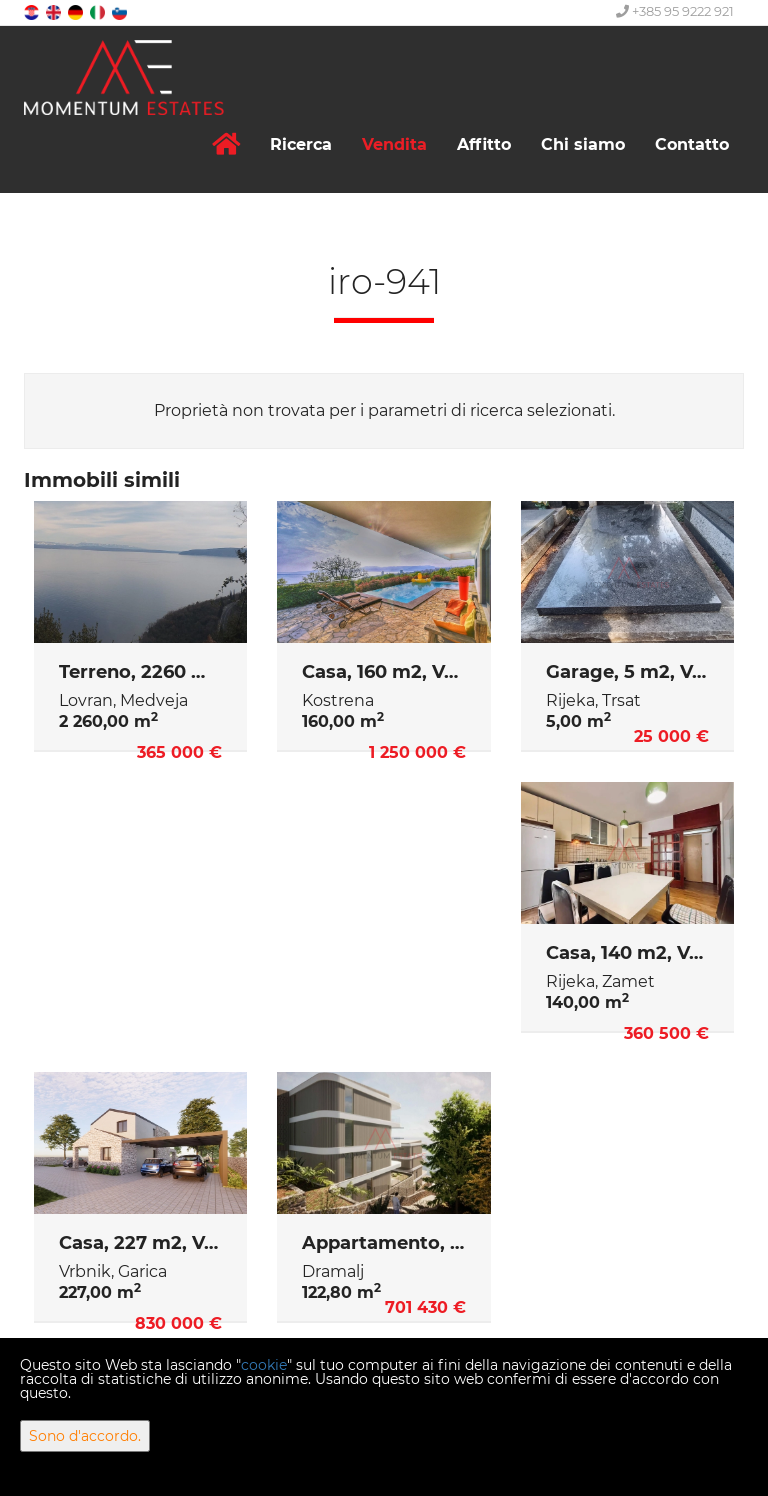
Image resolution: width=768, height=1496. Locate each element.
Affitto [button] (484, 144)
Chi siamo (583, 144)
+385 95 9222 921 (675, 11)
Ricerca (301, 144)
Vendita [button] (394, 144)
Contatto (692, 144)
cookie (264, 1365)
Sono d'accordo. (85, 1436)
